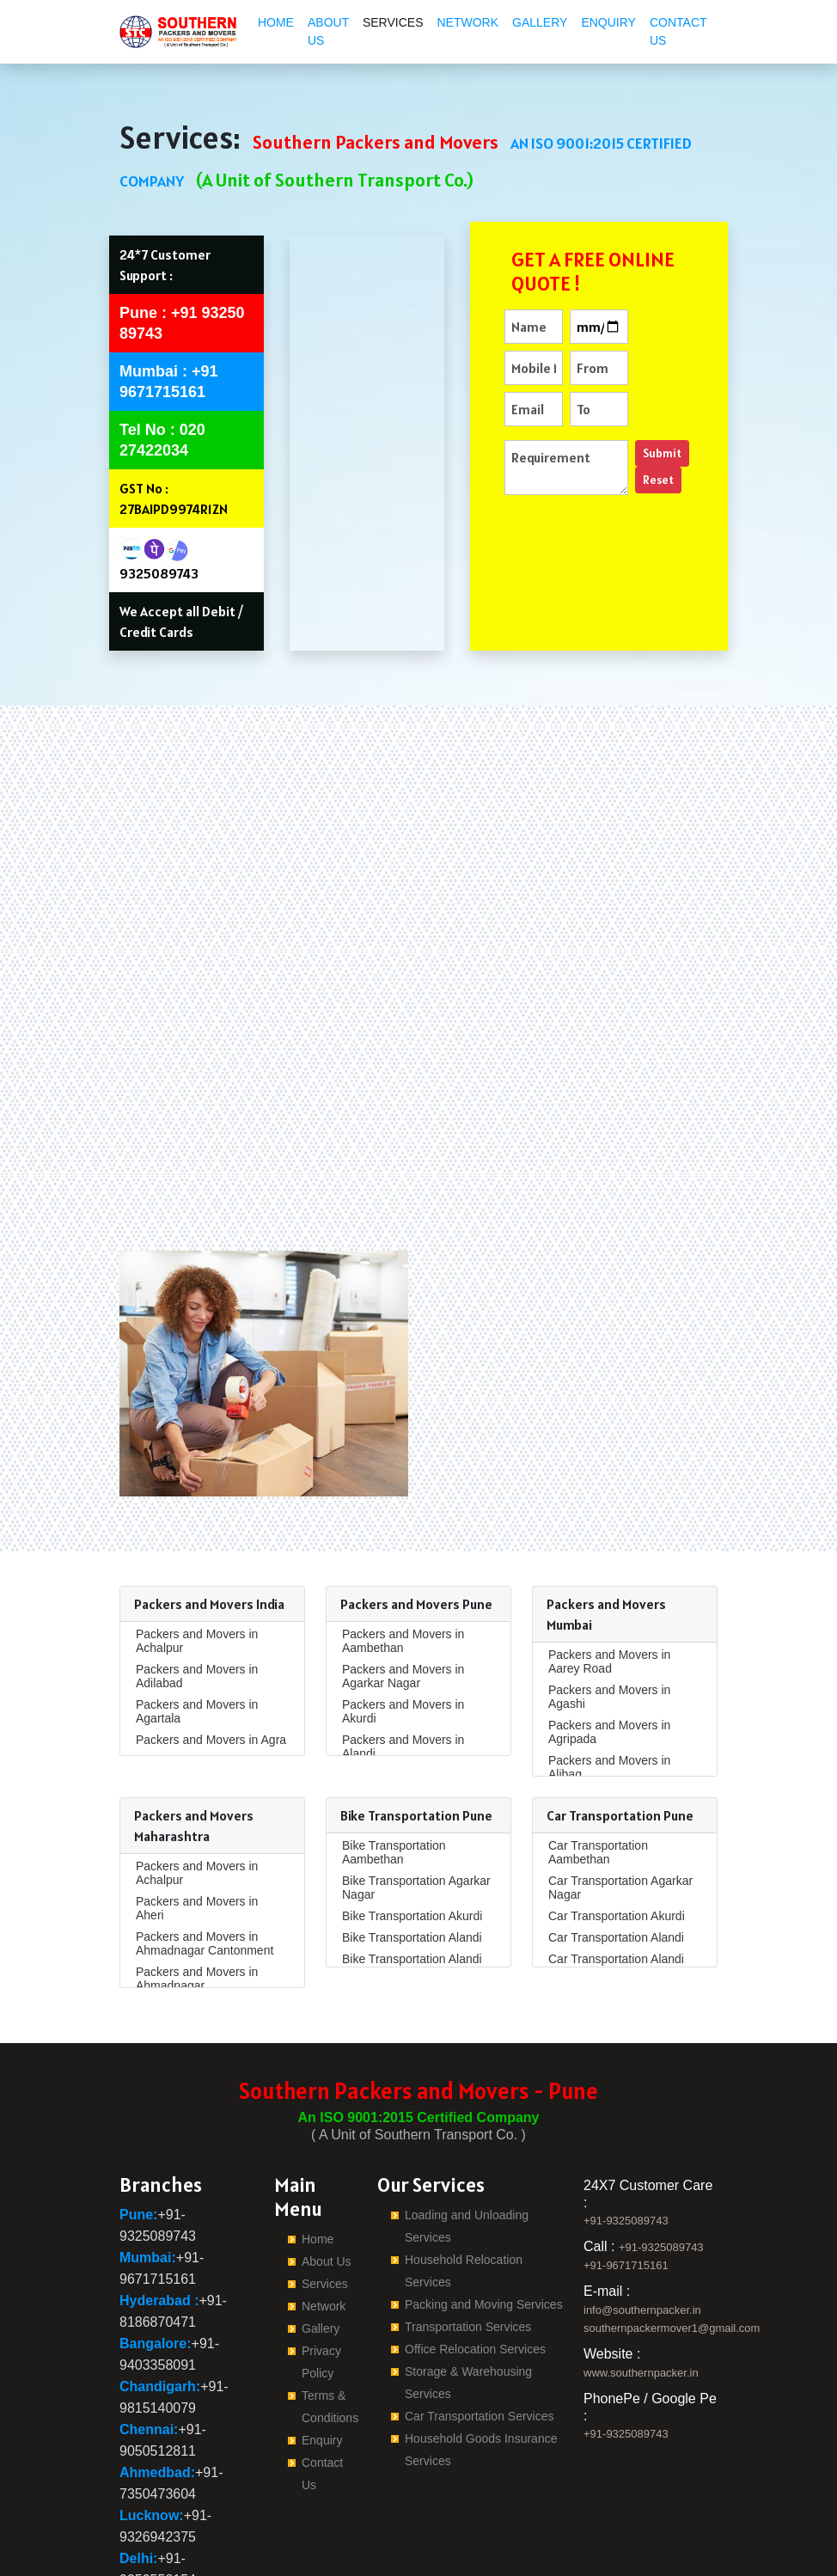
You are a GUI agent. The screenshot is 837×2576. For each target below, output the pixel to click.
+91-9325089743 (626, 2105)
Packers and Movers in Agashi (609, 1581)
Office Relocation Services (475, 2234)
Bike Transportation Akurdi (412, 1801)
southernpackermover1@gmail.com (671, 2212)
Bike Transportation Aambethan (394, 1737)
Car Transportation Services (479, 2301)
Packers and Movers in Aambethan (403, 1525)
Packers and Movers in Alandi (403, 1631)
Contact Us (678, 31)
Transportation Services (468, 2211)
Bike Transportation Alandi (412, 1822)
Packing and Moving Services (484, 2189)
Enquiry (608, 22)
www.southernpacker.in (641, 2257)
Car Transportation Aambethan (598, 1737)
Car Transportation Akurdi (616, 1801)
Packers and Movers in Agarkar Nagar (403, 1561)
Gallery (539, 22)
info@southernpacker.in (642, 2194)
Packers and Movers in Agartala (197, 1596)
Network (467, 22)
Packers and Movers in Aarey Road (609, 1546)
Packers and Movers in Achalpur (197, 1525)
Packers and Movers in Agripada (609, 1617)
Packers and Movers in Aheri (197, 1793)
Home (276, 22)
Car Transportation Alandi (616, 1822)
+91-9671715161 (626, 2150)
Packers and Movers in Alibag (609, 1652)
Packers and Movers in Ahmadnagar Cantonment (204, 1828)
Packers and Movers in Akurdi (403, 1596)
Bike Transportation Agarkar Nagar (416, 1772)
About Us (328, 31)
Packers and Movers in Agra (211, 1624)
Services (393, 22)
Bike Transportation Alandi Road (412, 1850)
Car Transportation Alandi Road (616, 1850)
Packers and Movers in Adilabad (197, 1561)
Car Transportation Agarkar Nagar (620, 1772)
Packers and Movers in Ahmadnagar (197, 1863)
